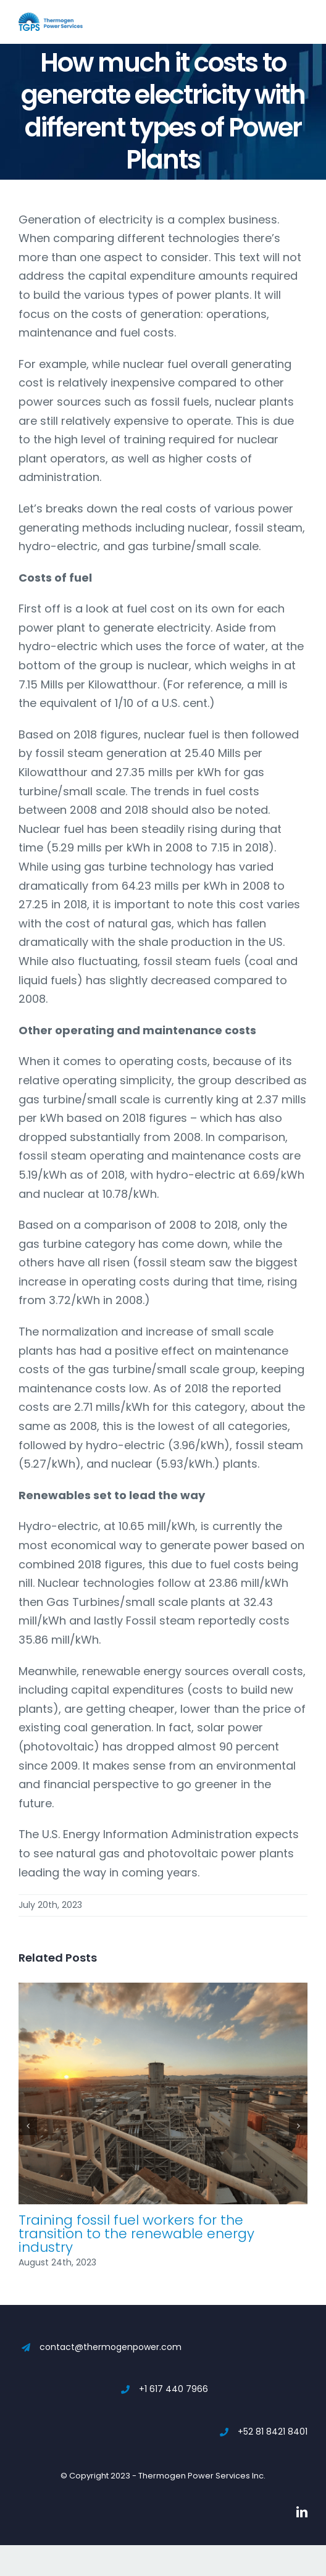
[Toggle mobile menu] (301, 18)
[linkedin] (301, 2511)
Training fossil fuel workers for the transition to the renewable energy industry (136, 2233)
